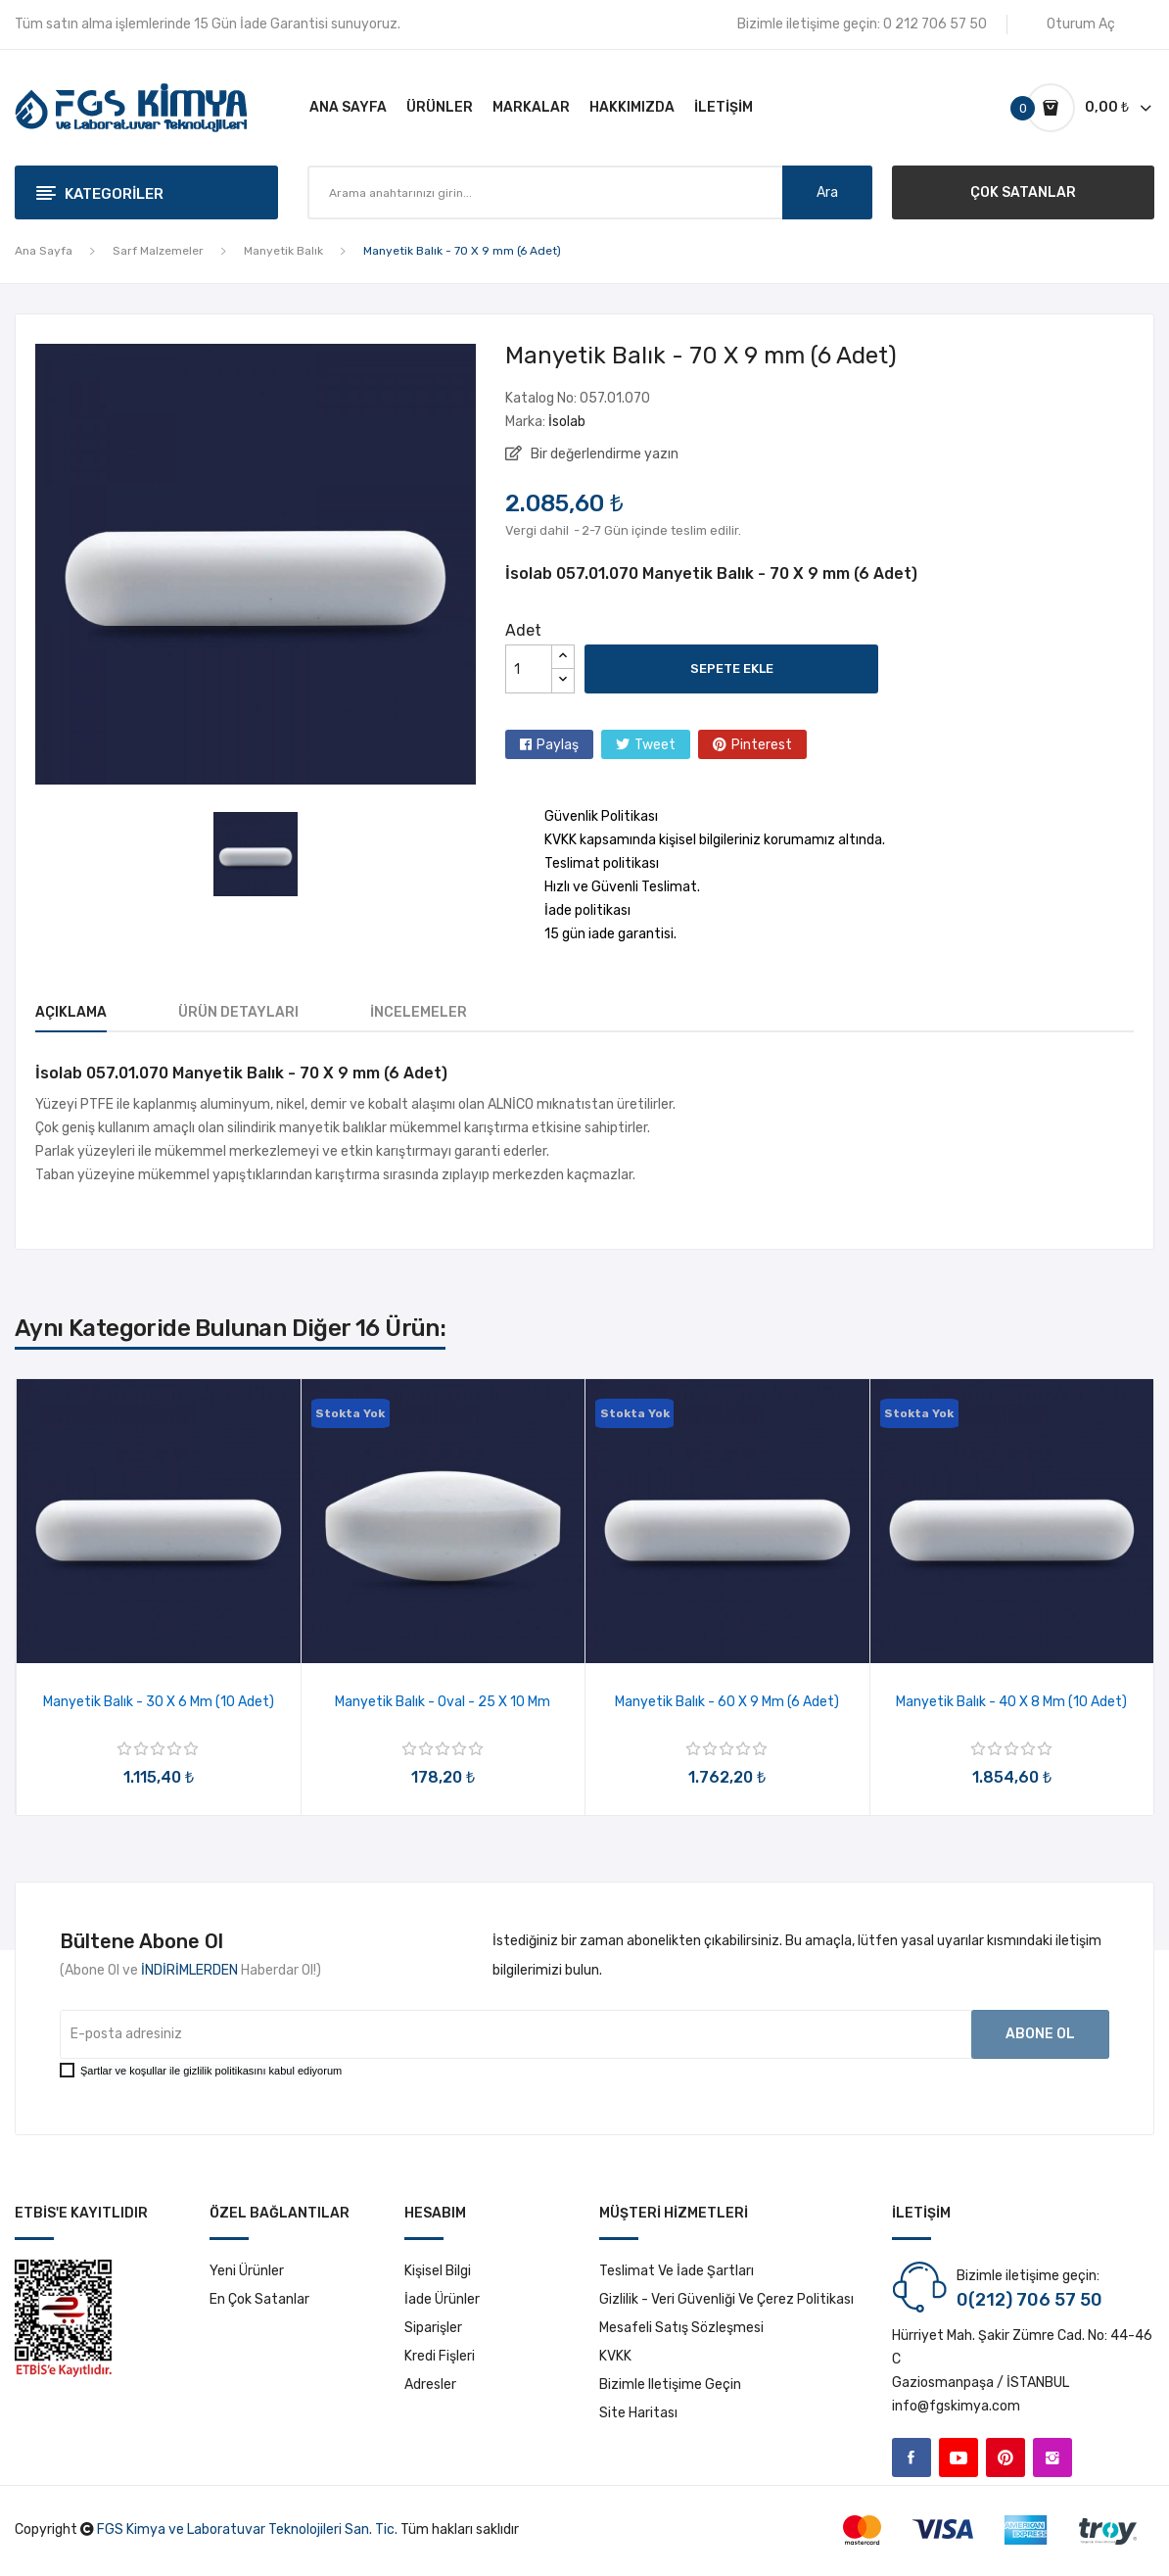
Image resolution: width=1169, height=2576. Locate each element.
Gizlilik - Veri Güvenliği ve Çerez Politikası (726, 2299)
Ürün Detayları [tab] (238, 1012)
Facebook (911, 2457)
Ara (827, 192)
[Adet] (528, 668)
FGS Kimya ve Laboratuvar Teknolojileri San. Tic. (247, 2529)
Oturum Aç (1081, 24)
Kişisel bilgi (437, 2271)
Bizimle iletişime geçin (670, 2384)
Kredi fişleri (439, 2356)
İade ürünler (442, 2299)
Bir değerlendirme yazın (603, 454)
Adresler (430, 2384)
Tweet (655, 745)
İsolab (566, 421)
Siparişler (433, 2327)
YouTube (958, 2457)
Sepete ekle (731, 668)
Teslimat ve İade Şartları (676, 2271)
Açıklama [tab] (71, 1012)
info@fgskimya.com (956, 2406)
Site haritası (638, 2413)
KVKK (615, 2356)
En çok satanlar (259, 2299)
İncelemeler (418, 1012)
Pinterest (761, 745)
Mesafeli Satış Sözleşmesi (681, 2327)
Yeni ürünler (247, 2271)
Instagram (1052, 2457)
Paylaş (558, 745)
